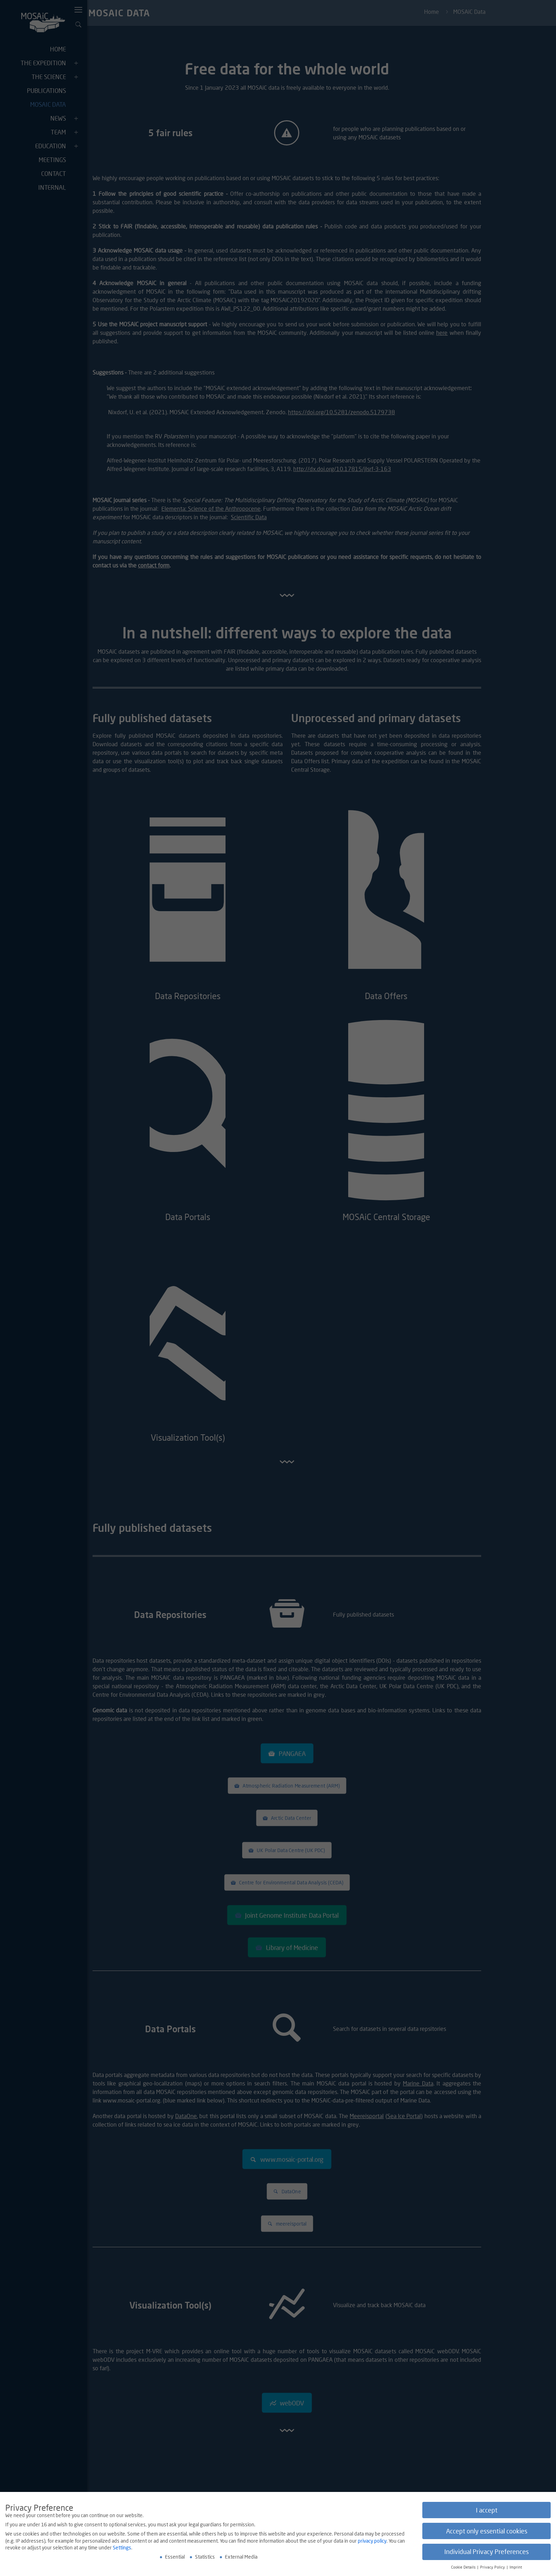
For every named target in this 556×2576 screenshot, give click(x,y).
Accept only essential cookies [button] (486, 2531)
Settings (122, 2547)
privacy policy (372, 2541)
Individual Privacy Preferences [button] (486, 2551)
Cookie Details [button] (464, 2567)
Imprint (516, 2567)
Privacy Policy (493, 2567)
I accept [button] (486, 2510)
